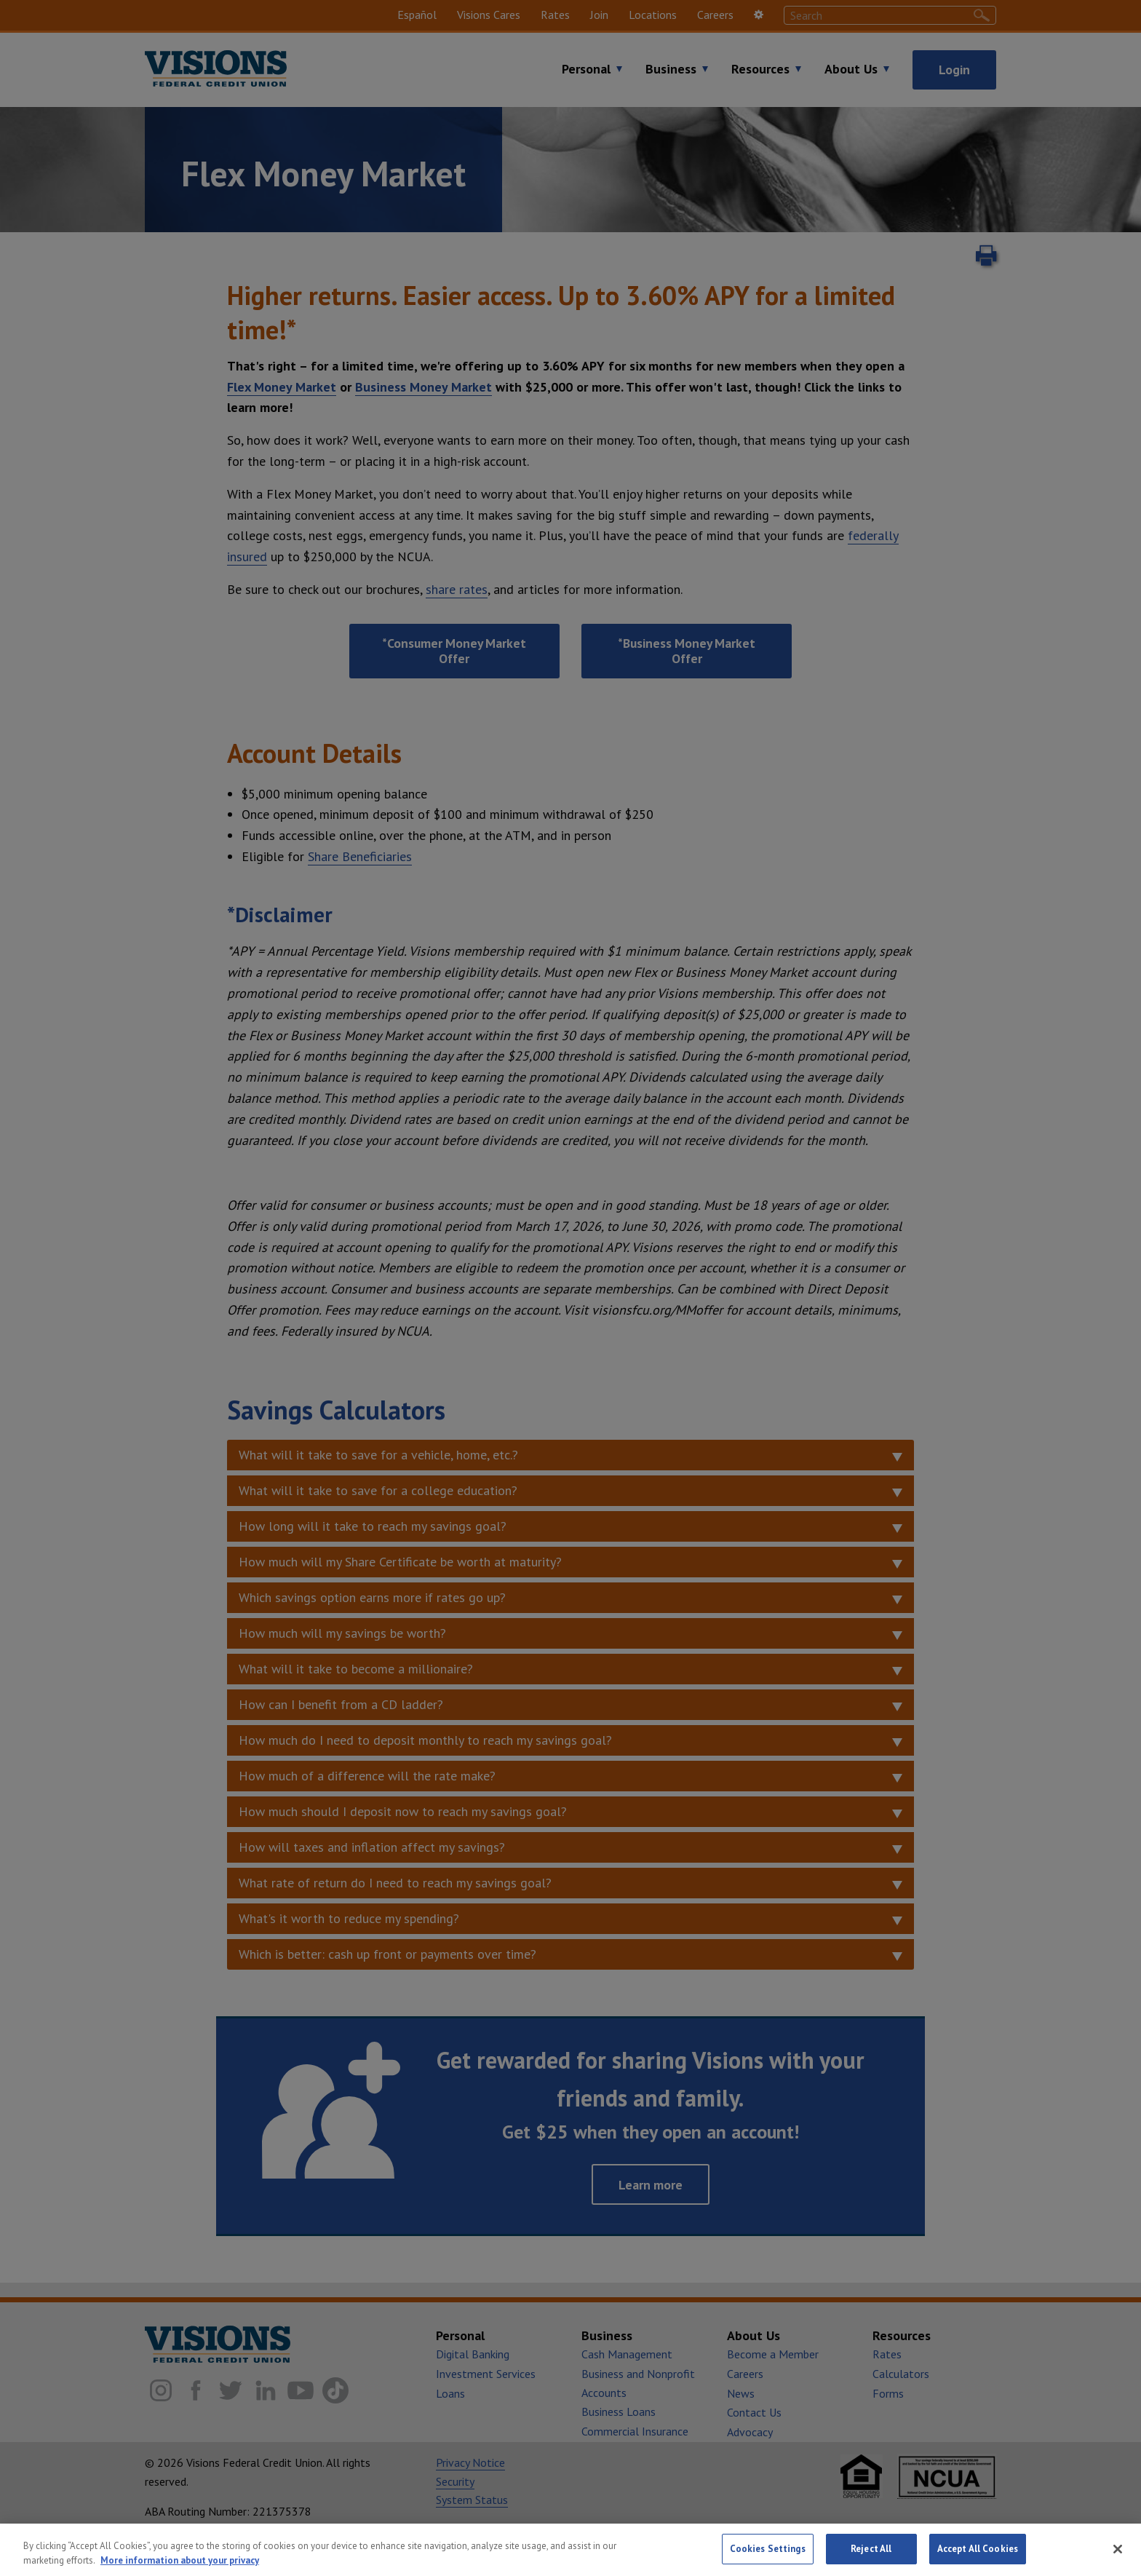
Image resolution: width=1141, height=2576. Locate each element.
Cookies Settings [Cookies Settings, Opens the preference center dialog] (768, 2550)
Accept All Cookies (977, 2550)
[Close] (1118, 2550)
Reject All (871, 2550)
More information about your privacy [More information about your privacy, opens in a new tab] (179, 2562)
